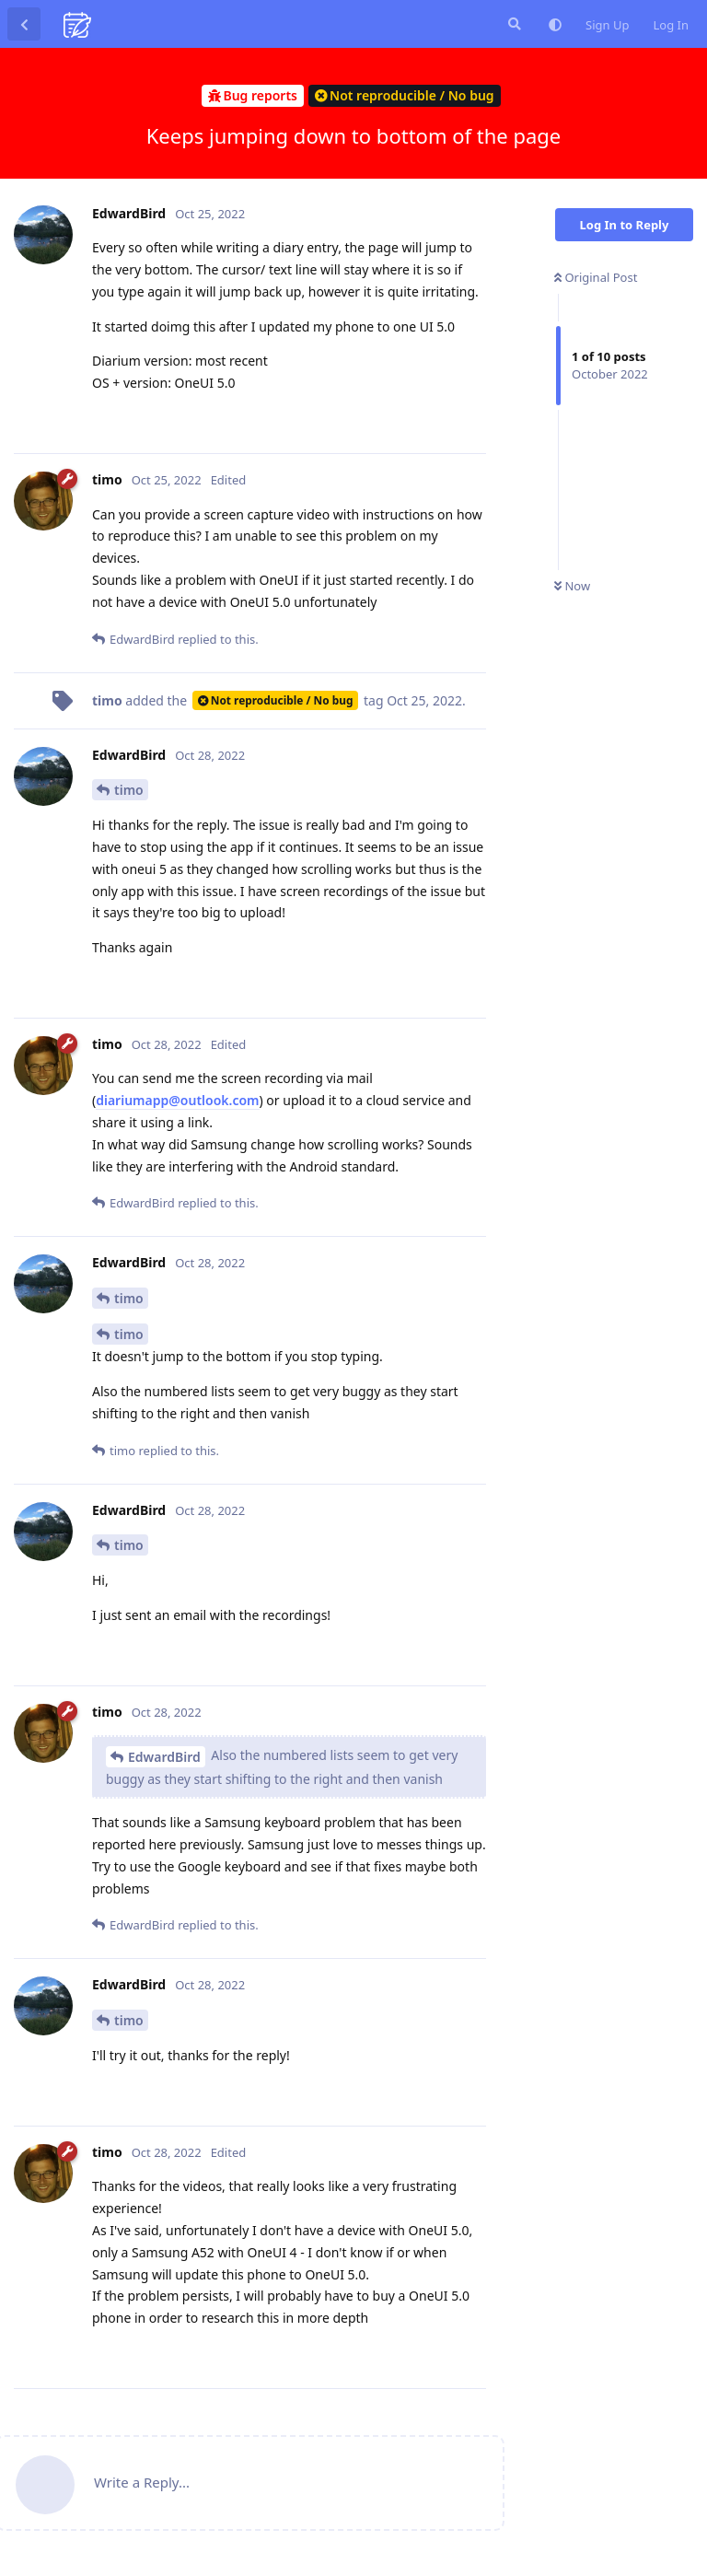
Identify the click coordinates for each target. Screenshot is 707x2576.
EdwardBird (164, 1757)
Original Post (595, 277)
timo (129, 789)
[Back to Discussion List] (24, 24)
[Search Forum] (512, 24)
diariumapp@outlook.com (177, 1100)
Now (572, 585)
